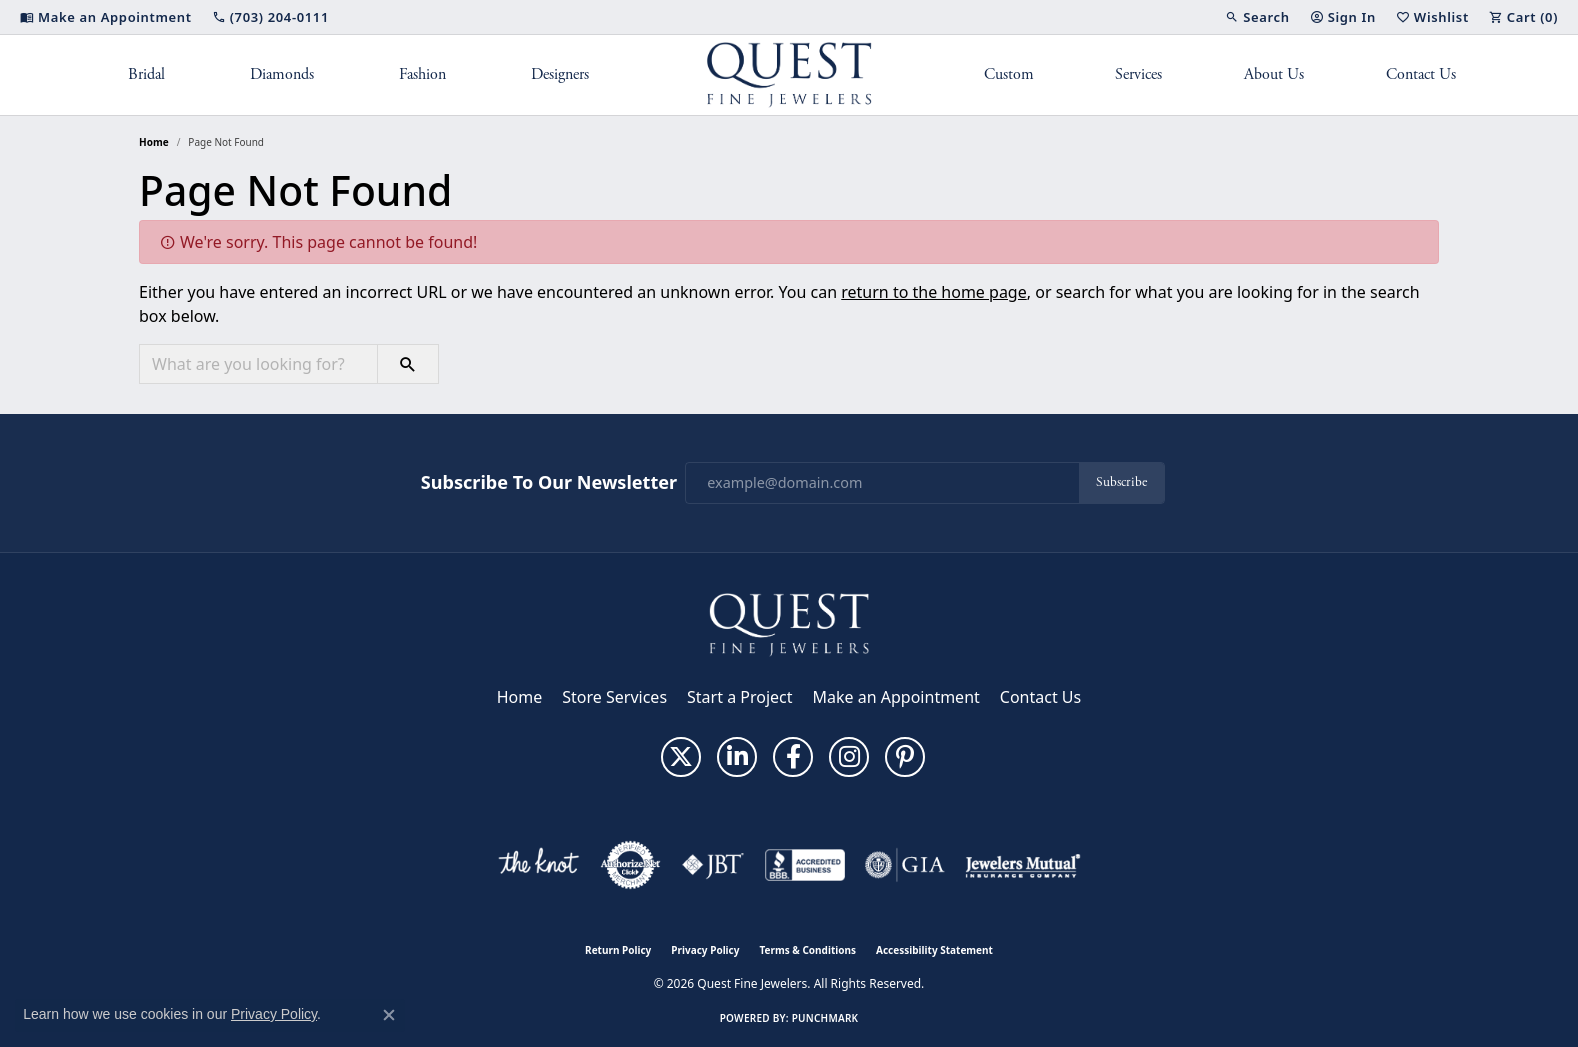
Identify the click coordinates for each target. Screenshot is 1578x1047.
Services (1138, 74)
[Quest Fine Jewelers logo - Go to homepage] (789, 75)
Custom (1009, 74)
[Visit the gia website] (905, 865)
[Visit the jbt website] (713, 865)
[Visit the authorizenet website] (631, 865)
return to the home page (934, 292)
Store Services (614, 697)
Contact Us (1421, 74)
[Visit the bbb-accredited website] (805, 865)
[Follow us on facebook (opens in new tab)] (793, 757)
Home (154, 142)
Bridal (146, 74)
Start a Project (739, 697)
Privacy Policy (705, 950)
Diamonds (282, 74)
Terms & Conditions (807, 950)
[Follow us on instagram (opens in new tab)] (849, 757)
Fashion (422, 74)
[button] (1257, 17)
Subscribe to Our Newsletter (549, 483)
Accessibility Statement (934, 950)
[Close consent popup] (389, 1015)
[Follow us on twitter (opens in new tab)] (681, 757)
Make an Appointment (896, 697)
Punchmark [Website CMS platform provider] (825, 1018)
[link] (106, 17)
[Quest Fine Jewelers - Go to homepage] (789, 623)
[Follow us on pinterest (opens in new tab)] (905, 757)
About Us (1274, 74)
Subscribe (1121, 482)
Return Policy (618, 950)
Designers (560, 74)
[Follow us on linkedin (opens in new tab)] (737, 757)
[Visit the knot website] (538, 865)
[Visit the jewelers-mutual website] (1022, 865)
